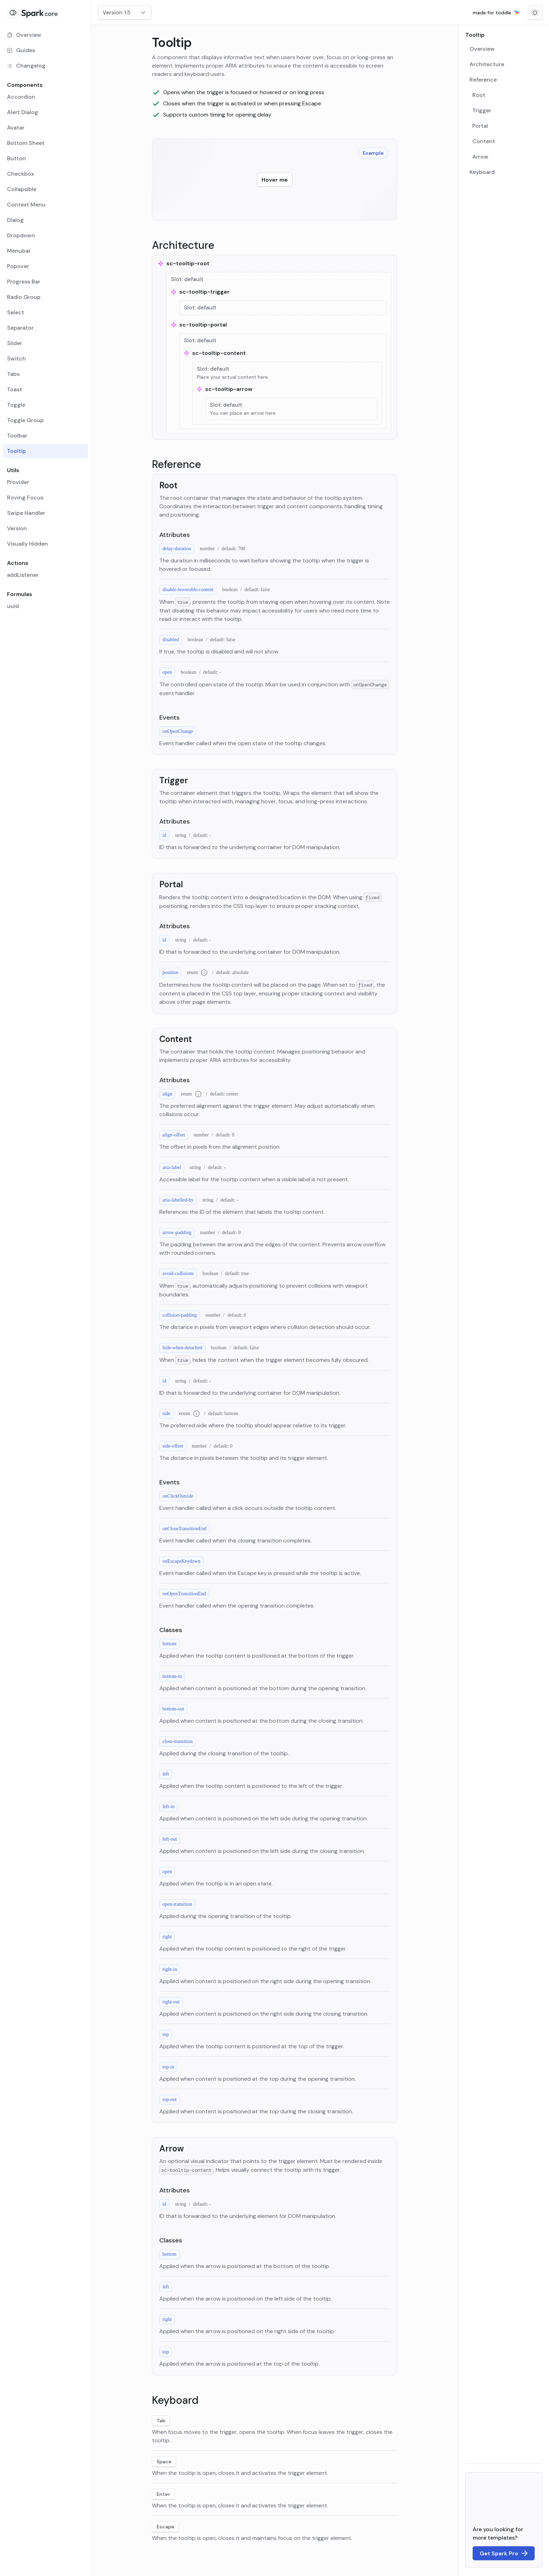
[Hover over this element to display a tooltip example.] (274, 180)
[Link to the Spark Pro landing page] (504, 2553)
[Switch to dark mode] (535, 13)
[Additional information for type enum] (204, 973)
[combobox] (124, 13)
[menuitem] (45, 35)
